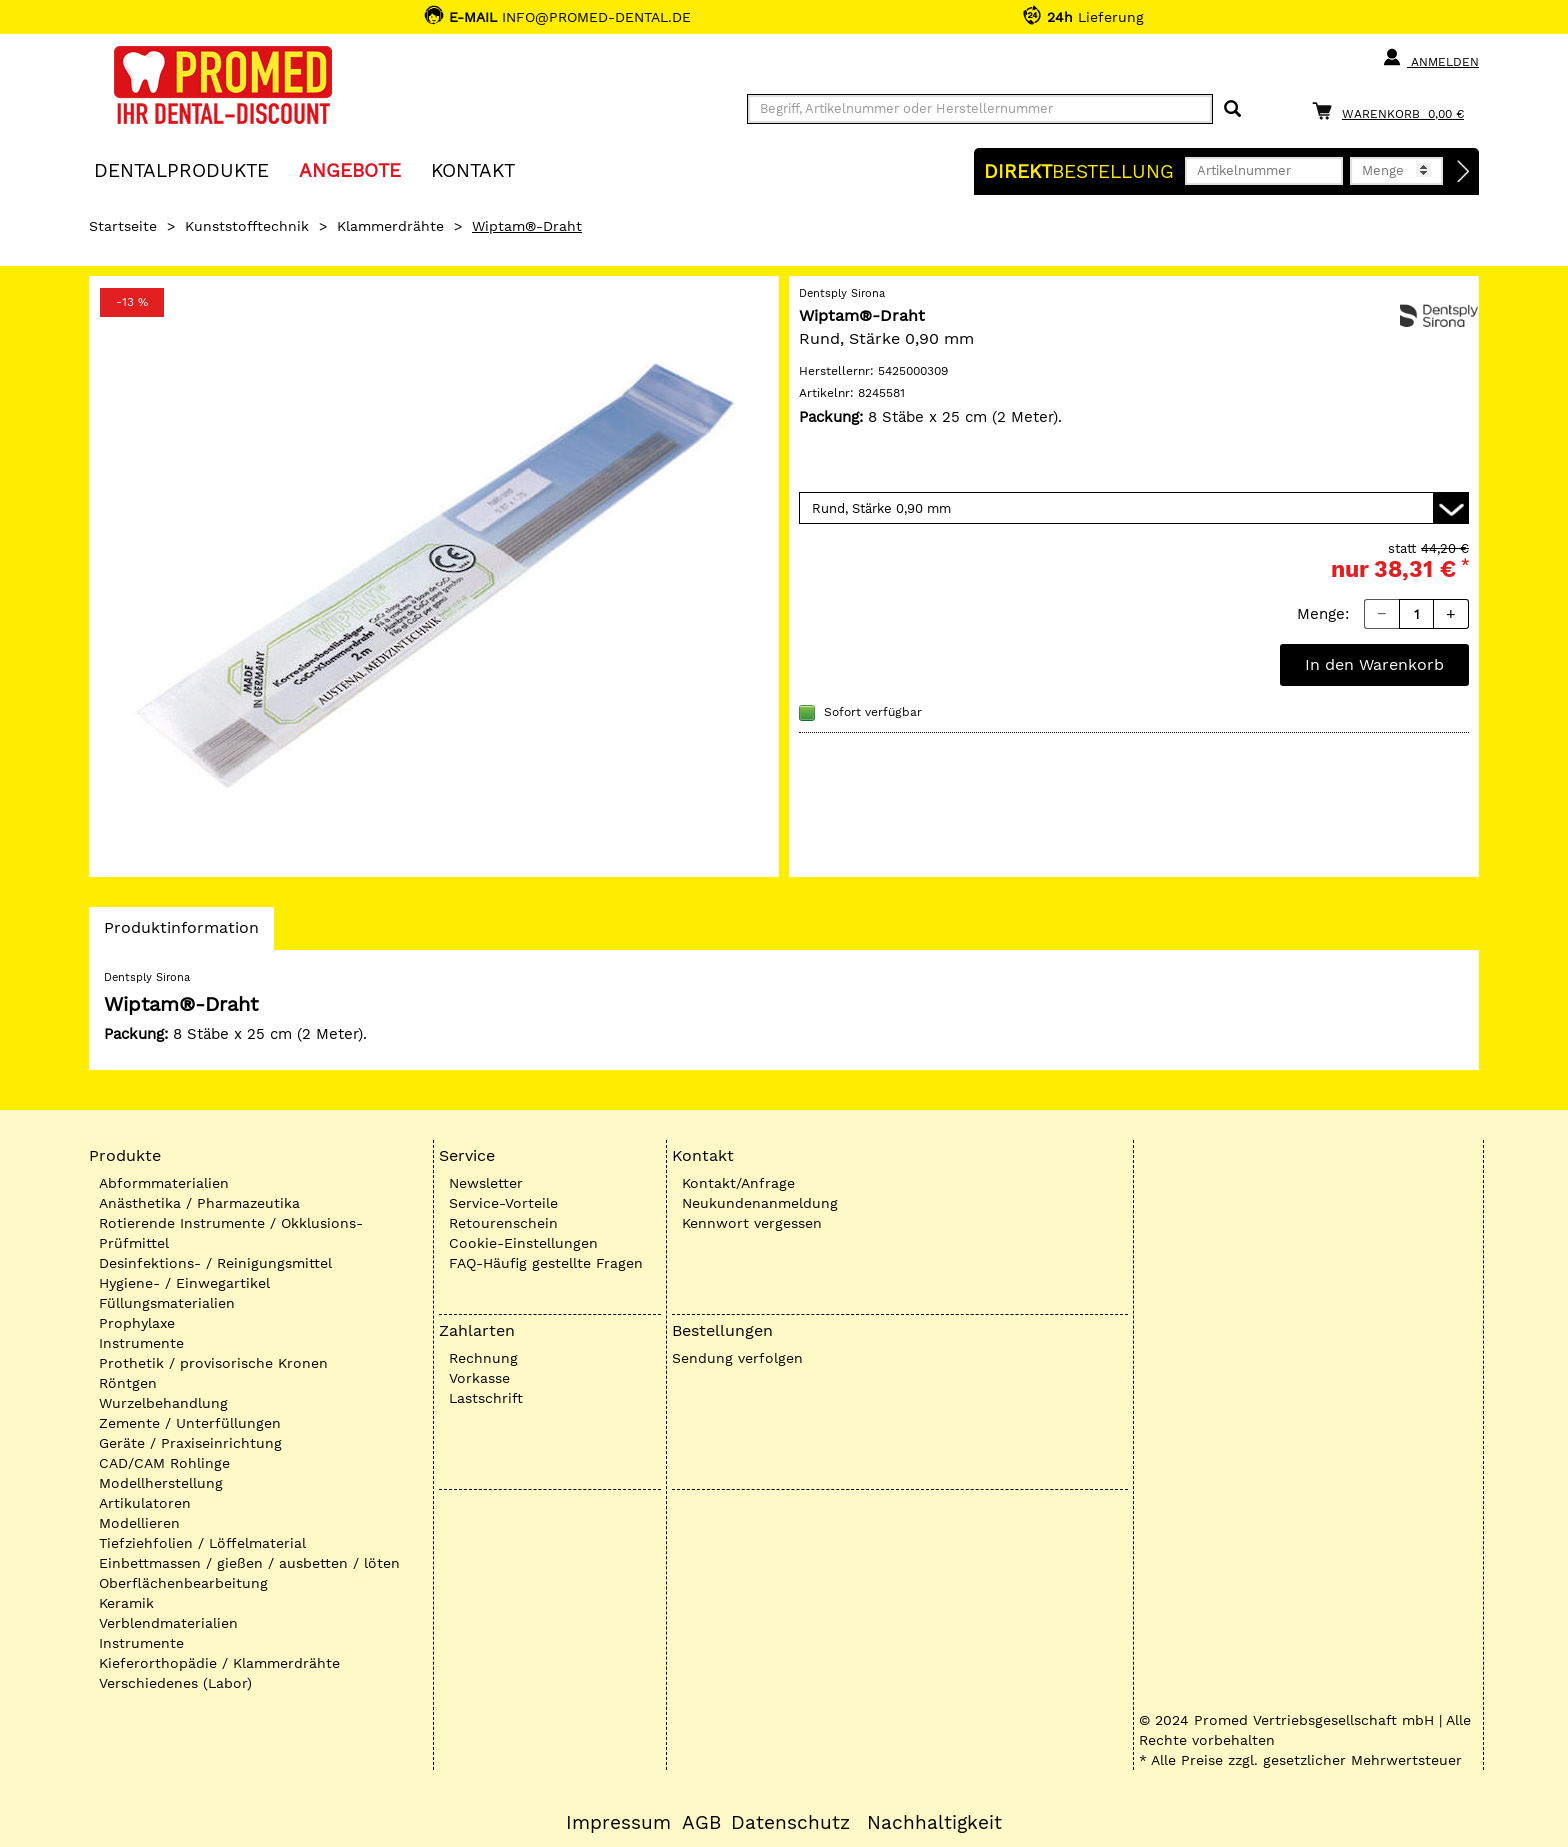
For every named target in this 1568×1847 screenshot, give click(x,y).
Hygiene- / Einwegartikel (184, 1283)
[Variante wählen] (1134, 508)
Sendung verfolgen (737, 1358)
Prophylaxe (137, 1323)
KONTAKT (473, 169)
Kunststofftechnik (247, 226)
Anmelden (1430, 58)
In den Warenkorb (1374, 664)
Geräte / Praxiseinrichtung (190, 1443)
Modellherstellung (161, 1483)
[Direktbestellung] (1464, 172)
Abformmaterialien (164, 1183)
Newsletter (486, 1183)
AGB (701, 1823)
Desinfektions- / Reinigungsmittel (215, 1263)
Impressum (618, 1823)
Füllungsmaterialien (167, 1303)
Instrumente (141, 1343)
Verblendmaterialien (168, 1623)
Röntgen (128, 1383)
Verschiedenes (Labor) (175, 1683)
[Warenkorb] (1393, 110)
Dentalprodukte (181, 169)
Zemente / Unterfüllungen (190, 1423)
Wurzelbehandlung (163, 1403)
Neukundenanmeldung (760, 1203)
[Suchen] (1232, 109)
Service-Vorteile (503, 1203)
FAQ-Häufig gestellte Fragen (546, 1263)
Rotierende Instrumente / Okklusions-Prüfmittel (231, 1233)
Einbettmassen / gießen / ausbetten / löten (249, 1563)
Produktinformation (181, 933)
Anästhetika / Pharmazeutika (199, 1203)
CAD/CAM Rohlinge (164, 1463)
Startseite (123, 226)
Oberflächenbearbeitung (183, 1583)
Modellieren (139, 1523)
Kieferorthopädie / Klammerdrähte (219, 1663)
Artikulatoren (145, 1503)
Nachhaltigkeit (934, 1823)
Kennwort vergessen (752, 1223)
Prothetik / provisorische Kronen (213, 1363)
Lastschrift (486, 1398)
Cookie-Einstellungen (523, 1243)
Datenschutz (790, 1823)
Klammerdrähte (390, 226)
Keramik (126, 1603)
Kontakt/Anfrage (738, 1183)
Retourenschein (503, 1223)
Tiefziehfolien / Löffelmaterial (202, 1543)
